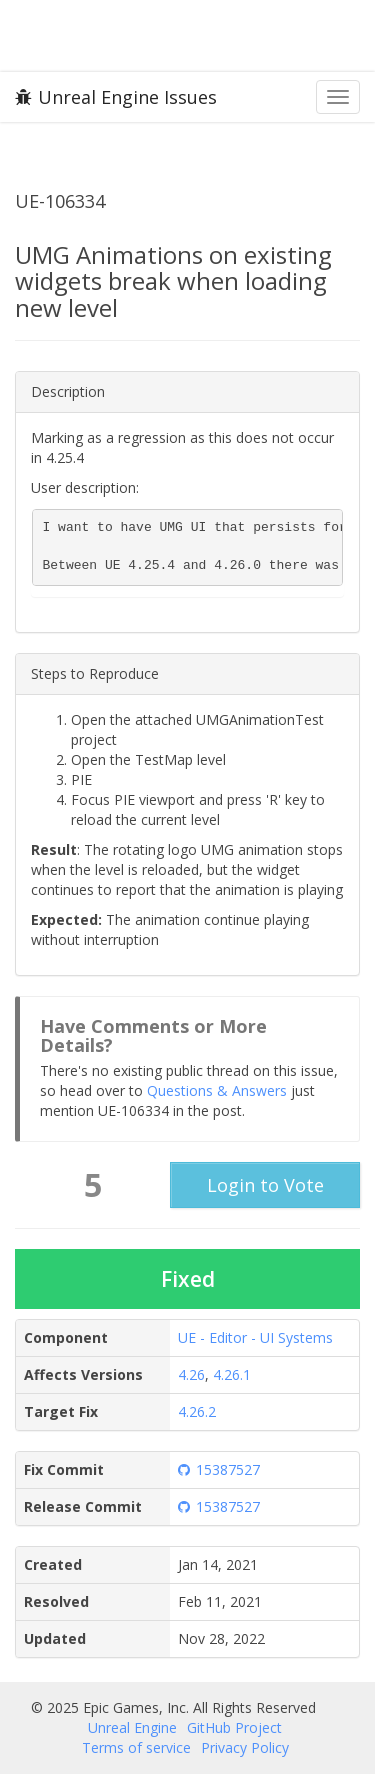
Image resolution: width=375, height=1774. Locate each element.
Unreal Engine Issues (116, 97)
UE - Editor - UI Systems (255, 1337)
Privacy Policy (245, 1747)
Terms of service (136, 1747)
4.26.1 (232, 1374)
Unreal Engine (132, 1727)
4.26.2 (197, 1411)
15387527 (219, 1469)
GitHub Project (234, 1727)
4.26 (191, 1374)
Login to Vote (265, 1185)
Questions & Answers (217, 1090)
